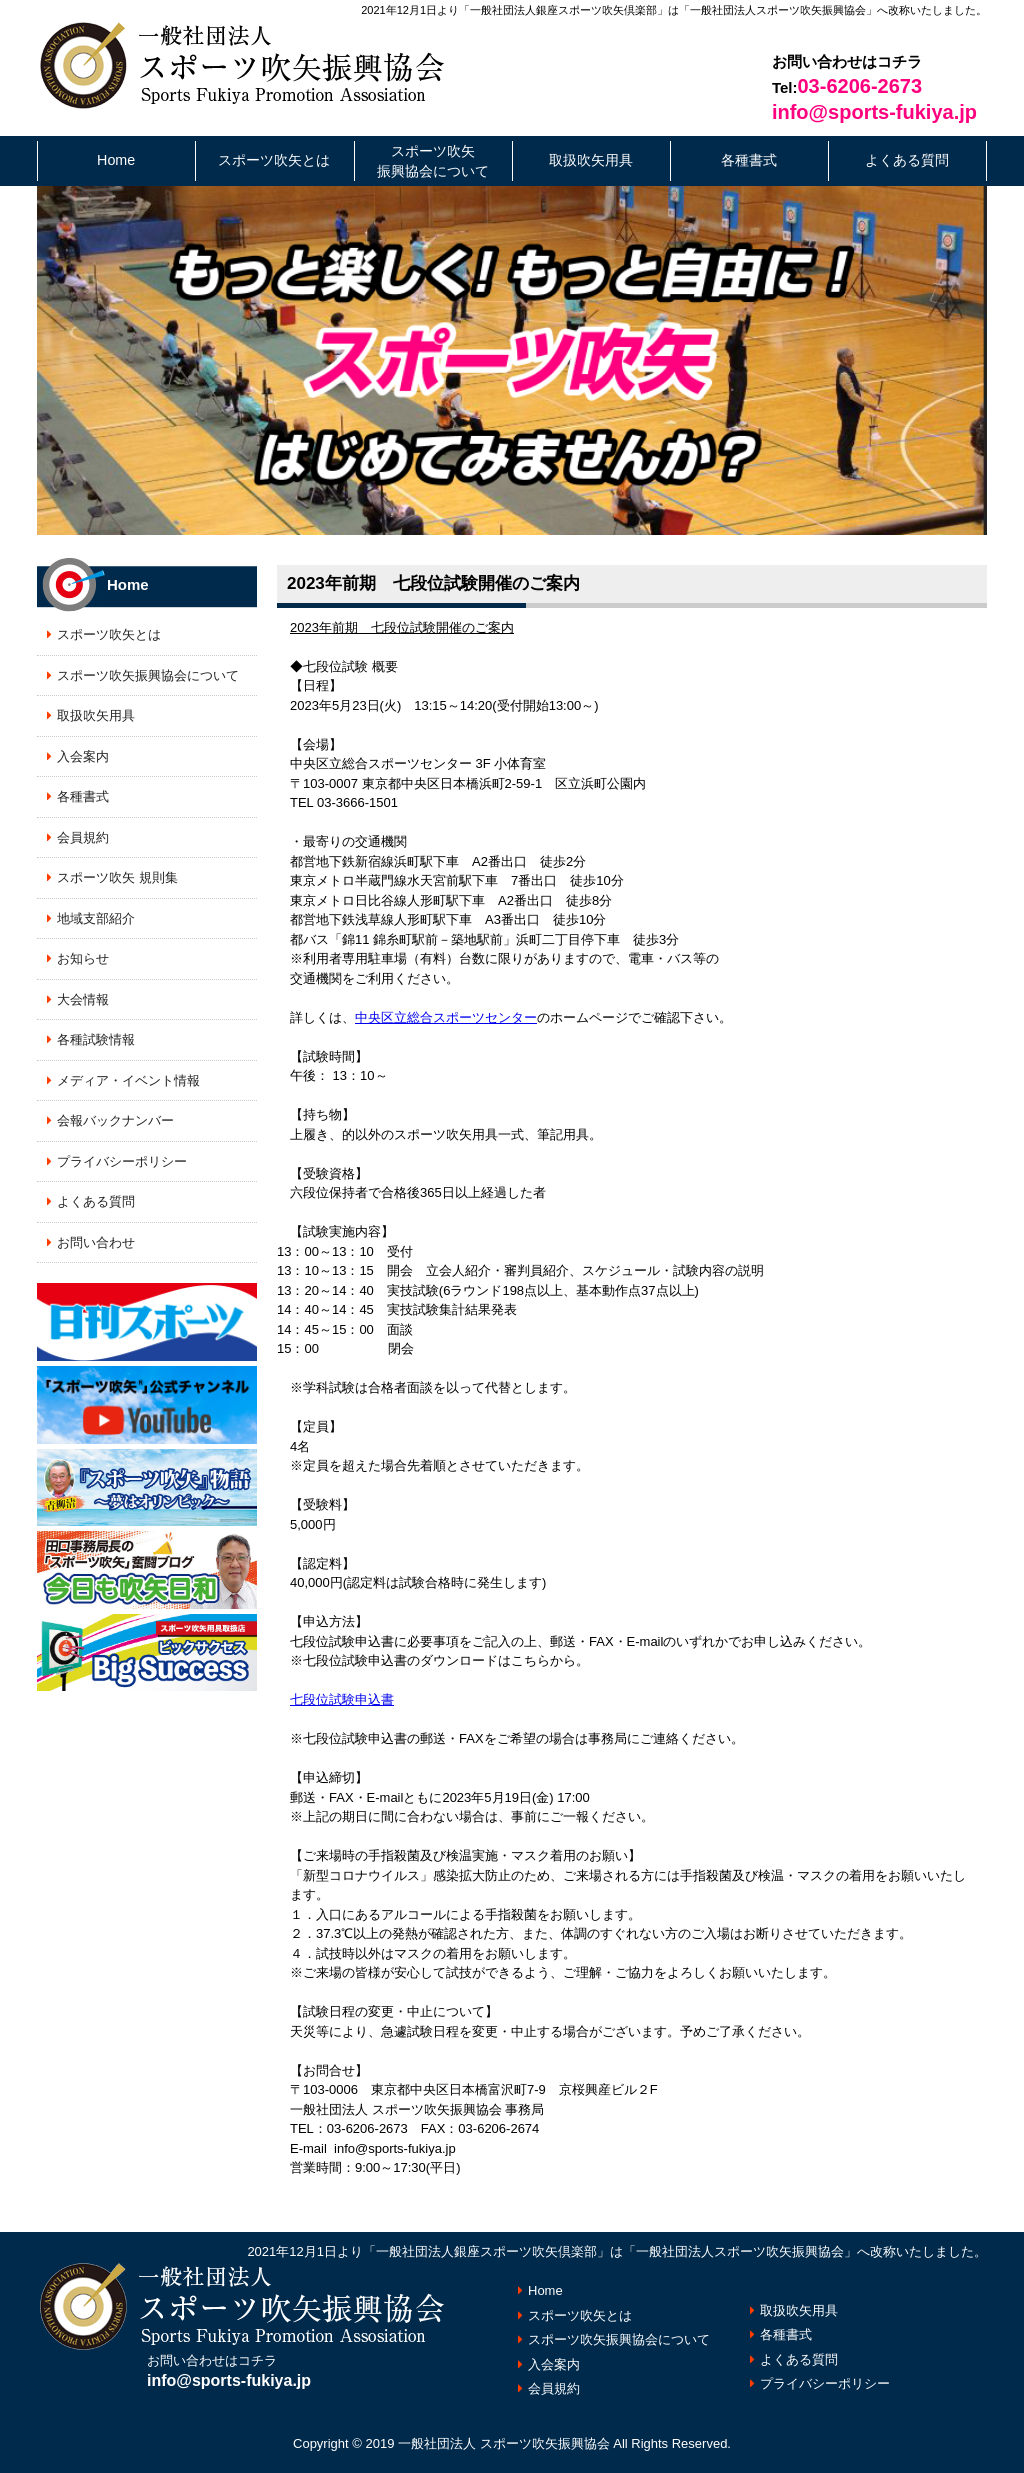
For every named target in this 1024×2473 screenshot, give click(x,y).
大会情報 (83, 999)
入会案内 (83, 756)
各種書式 (749, 160)
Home (116, 160)
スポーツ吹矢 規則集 (117, 877)
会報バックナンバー (115, 1120)
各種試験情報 (96, 1039)
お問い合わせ (96, 1242)
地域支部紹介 (96, 918)
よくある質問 (907, 160)
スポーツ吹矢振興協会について (433, 161)
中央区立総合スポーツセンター (446, 1017)
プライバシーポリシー (122, 1161)
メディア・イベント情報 (128, 1080)
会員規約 (83, 837)
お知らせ (83, 958)
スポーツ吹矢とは (274, 160)
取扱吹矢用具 (591, 160)
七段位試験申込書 (342, 1699)
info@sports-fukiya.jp (874, 112)
